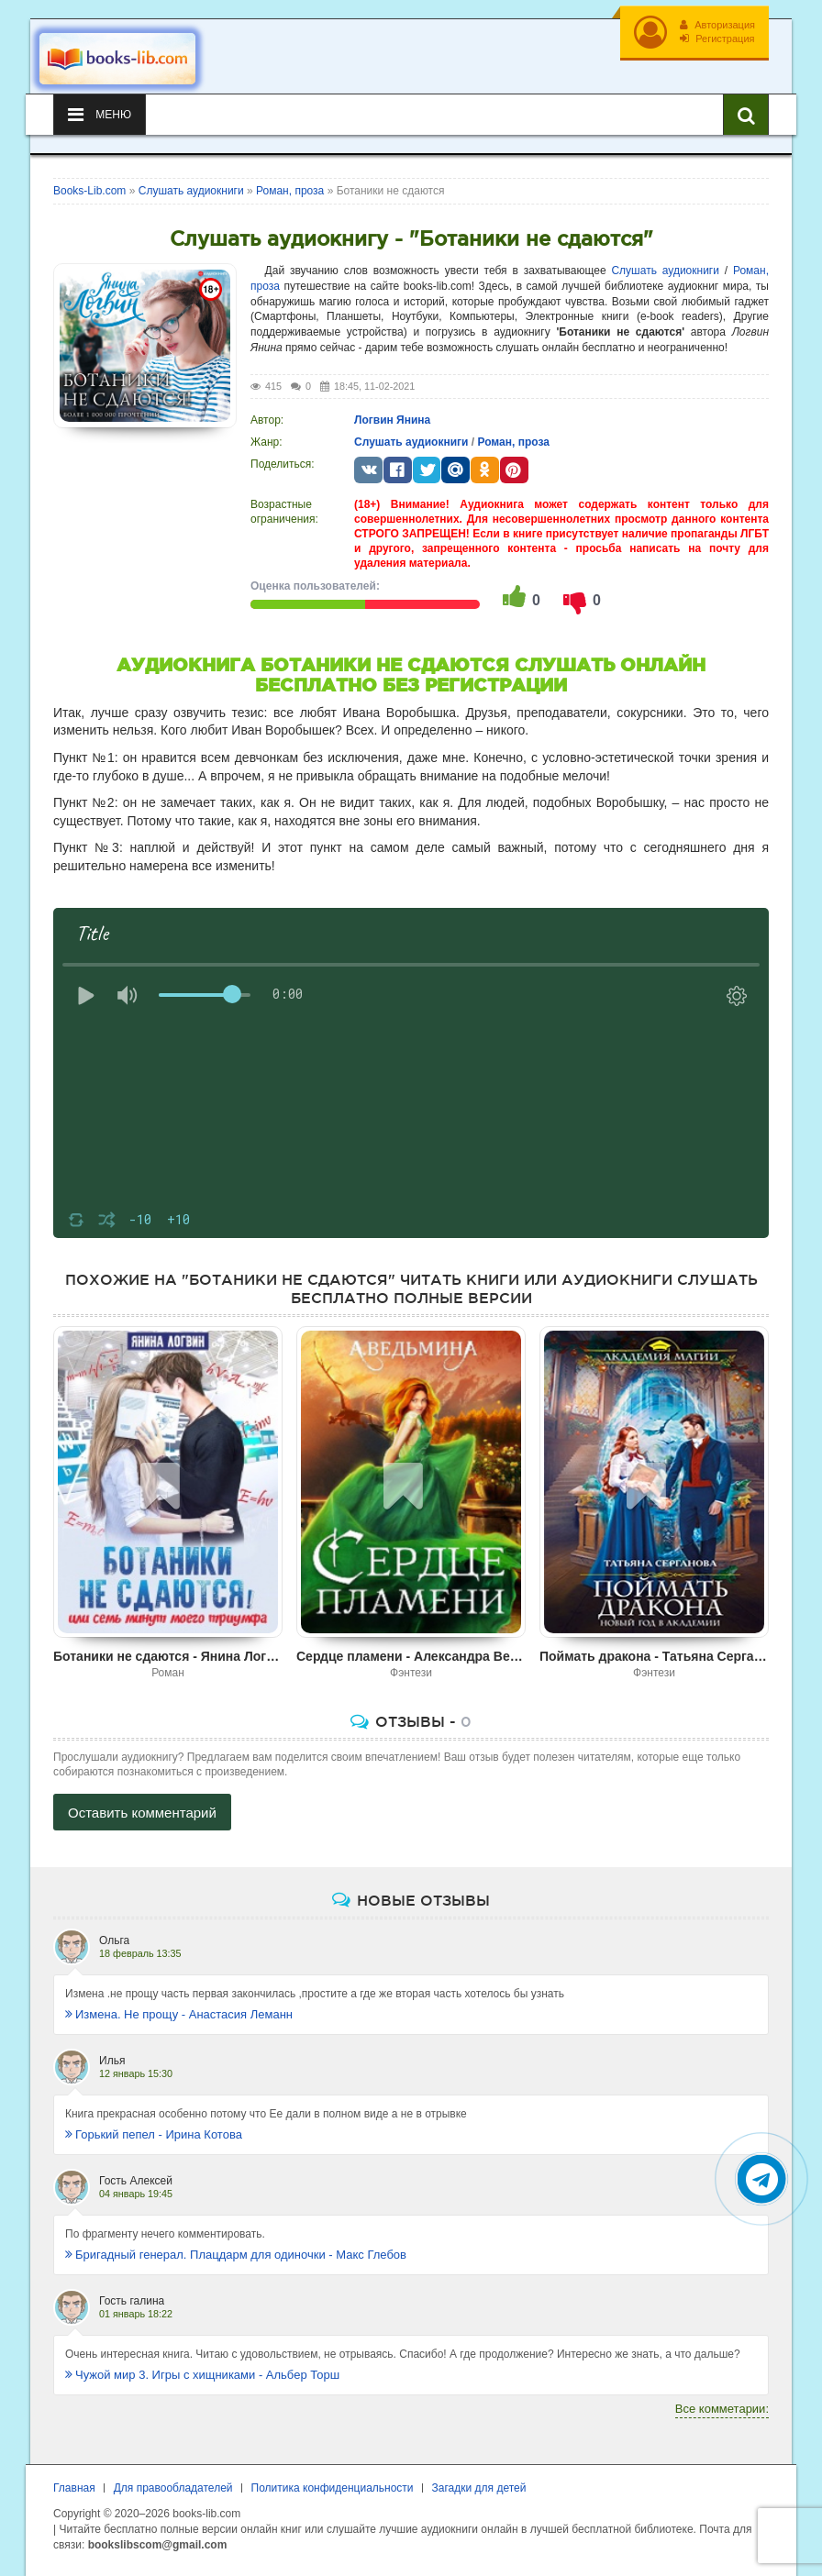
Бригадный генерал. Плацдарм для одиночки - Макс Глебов (235, 2254)
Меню (99, 114)
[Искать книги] (746, 114)
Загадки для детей (479, 2488)
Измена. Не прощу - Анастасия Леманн (179, 2014)
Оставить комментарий (142, 1812)
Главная (74, 2488)
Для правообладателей (173, 2488)
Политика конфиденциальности (332, 2488)
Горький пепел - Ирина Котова (153, 2134)
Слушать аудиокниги (664, 270)
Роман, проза (513, 442)
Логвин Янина (392, 420)
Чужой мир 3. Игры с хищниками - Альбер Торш (202, 2375)
